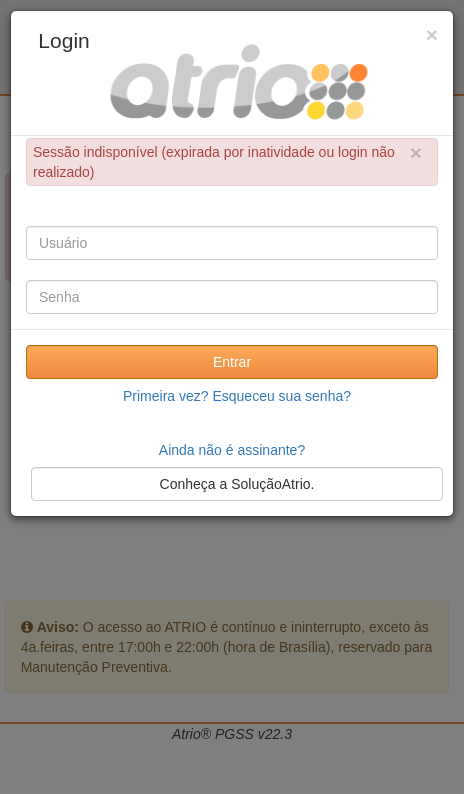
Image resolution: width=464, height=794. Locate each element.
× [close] (416, 152)
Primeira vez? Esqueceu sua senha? (237, 396)
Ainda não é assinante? (232, 450)
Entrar (232, 362)
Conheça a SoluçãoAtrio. (237, 484)
